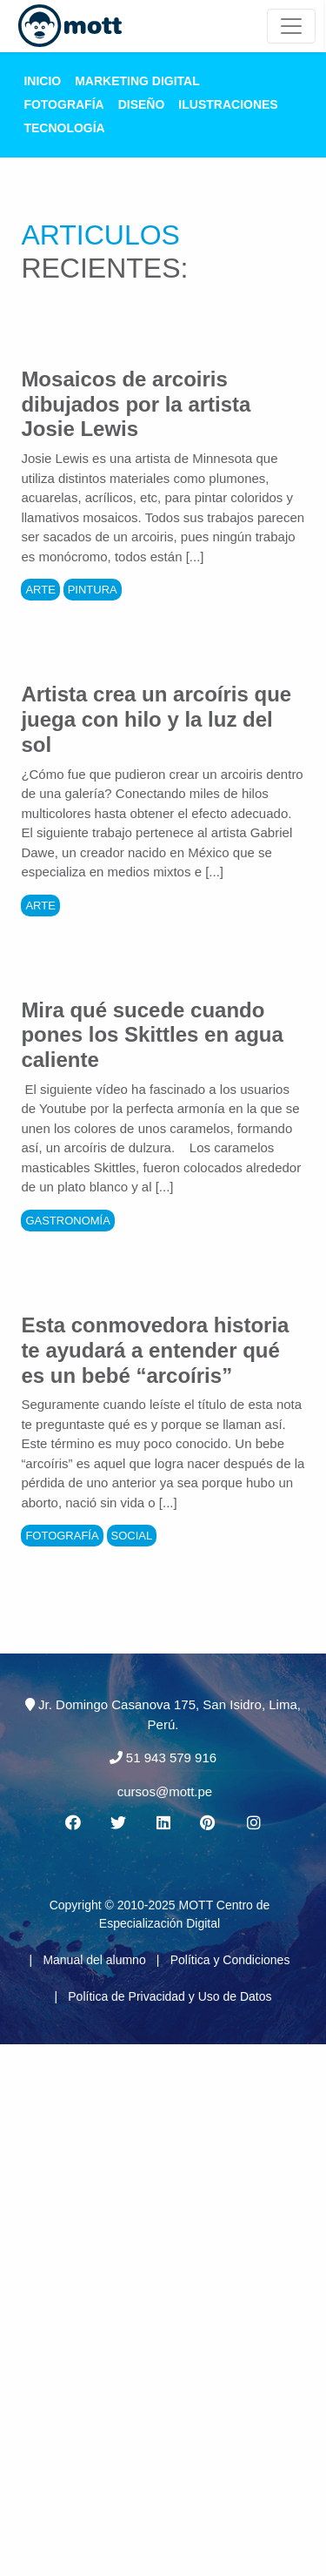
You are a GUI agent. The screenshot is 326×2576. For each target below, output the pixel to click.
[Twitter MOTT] (117, 1823)
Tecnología (63, 128)
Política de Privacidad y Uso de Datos (169, 1996)
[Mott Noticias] (291, 26)
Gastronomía (67, 1220)
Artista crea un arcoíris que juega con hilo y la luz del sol (156, 719)
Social (132, 1535)
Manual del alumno (94, 1960)
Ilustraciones (227, 104)
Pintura (92, 589)
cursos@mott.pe (164, 1791)
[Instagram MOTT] (253, 1823)
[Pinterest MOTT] (208, 1823)
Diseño (141, 104)
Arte (40, 589)
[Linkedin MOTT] (163, 1823)
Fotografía (63, 104)
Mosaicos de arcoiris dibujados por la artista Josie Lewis (135, 404)
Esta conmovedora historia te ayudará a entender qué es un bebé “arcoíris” (155, 1350)
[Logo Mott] (70, 26)
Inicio (42, 81)
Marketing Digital (137, 81)
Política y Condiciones (230, 1960)
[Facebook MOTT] (72, 1823)
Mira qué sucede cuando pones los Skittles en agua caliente (152, 1035)
